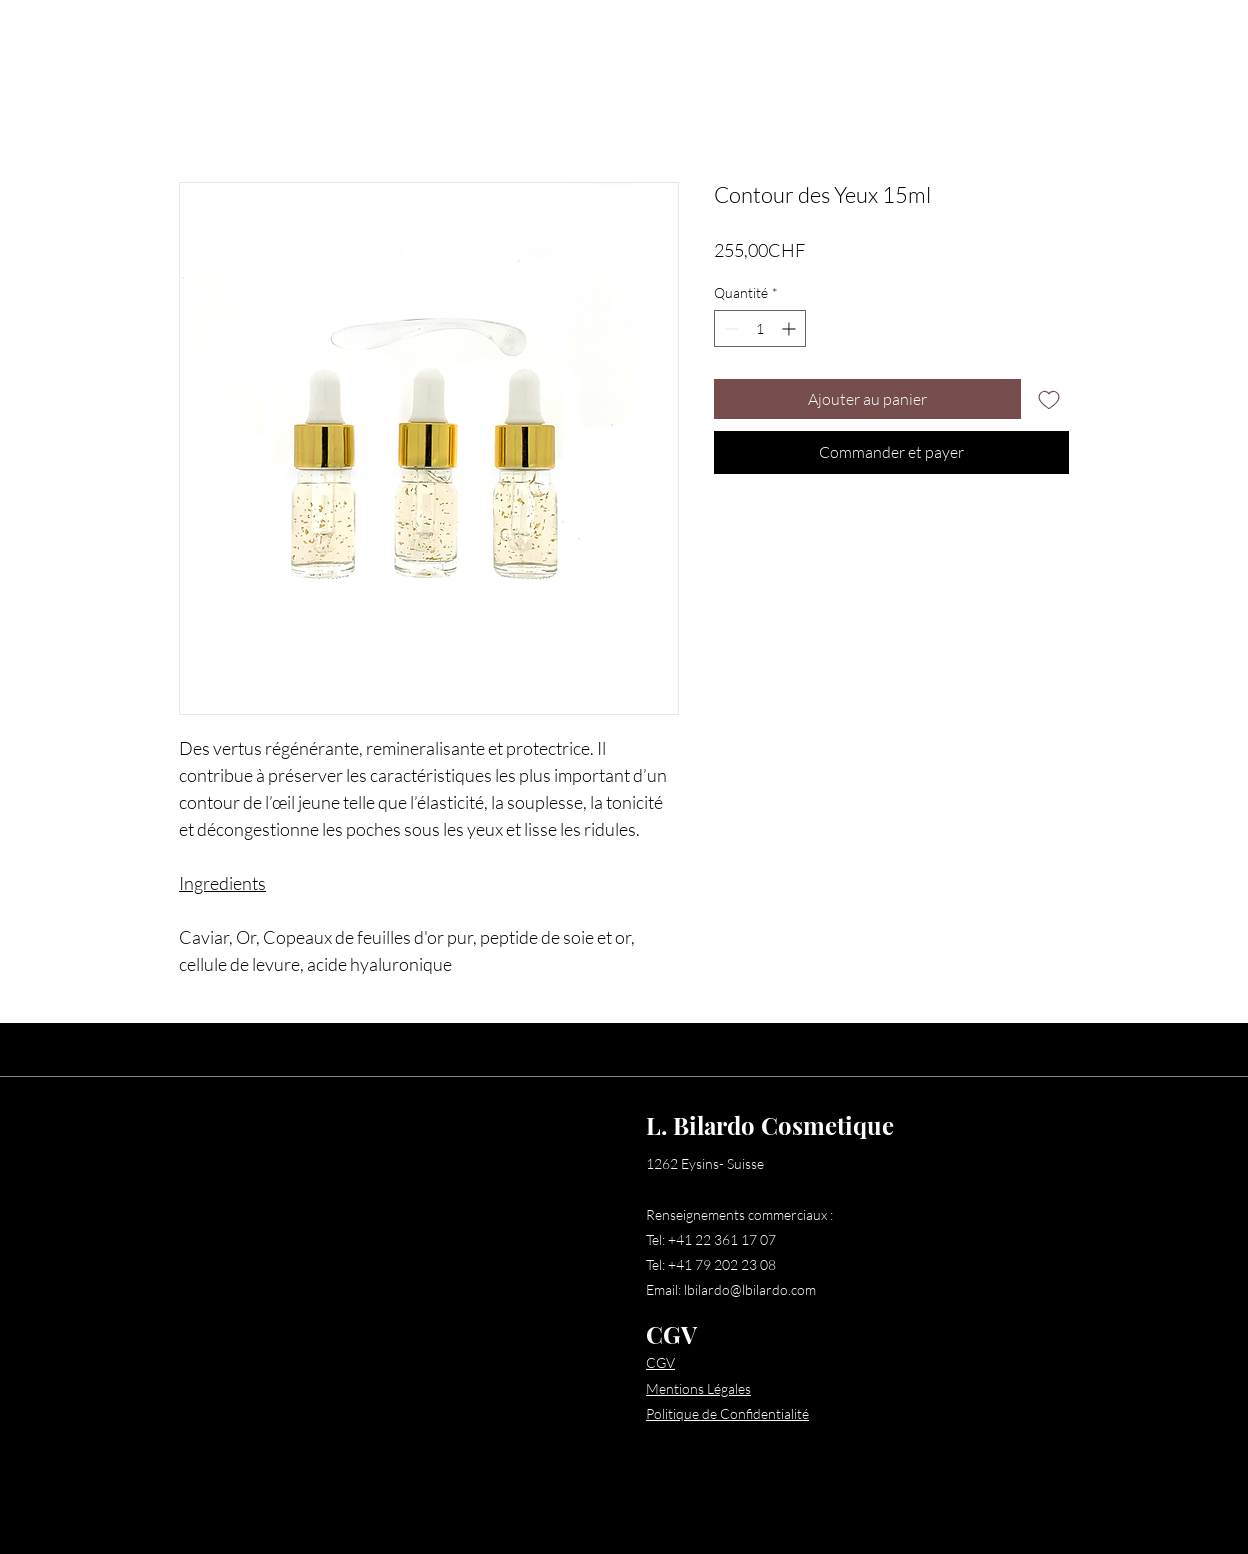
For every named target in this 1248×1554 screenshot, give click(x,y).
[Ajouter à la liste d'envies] (1049, 399)
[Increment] (790, 328)
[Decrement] (729, 328)
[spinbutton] (760, 328)
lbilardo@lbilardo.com (750, 1289)
